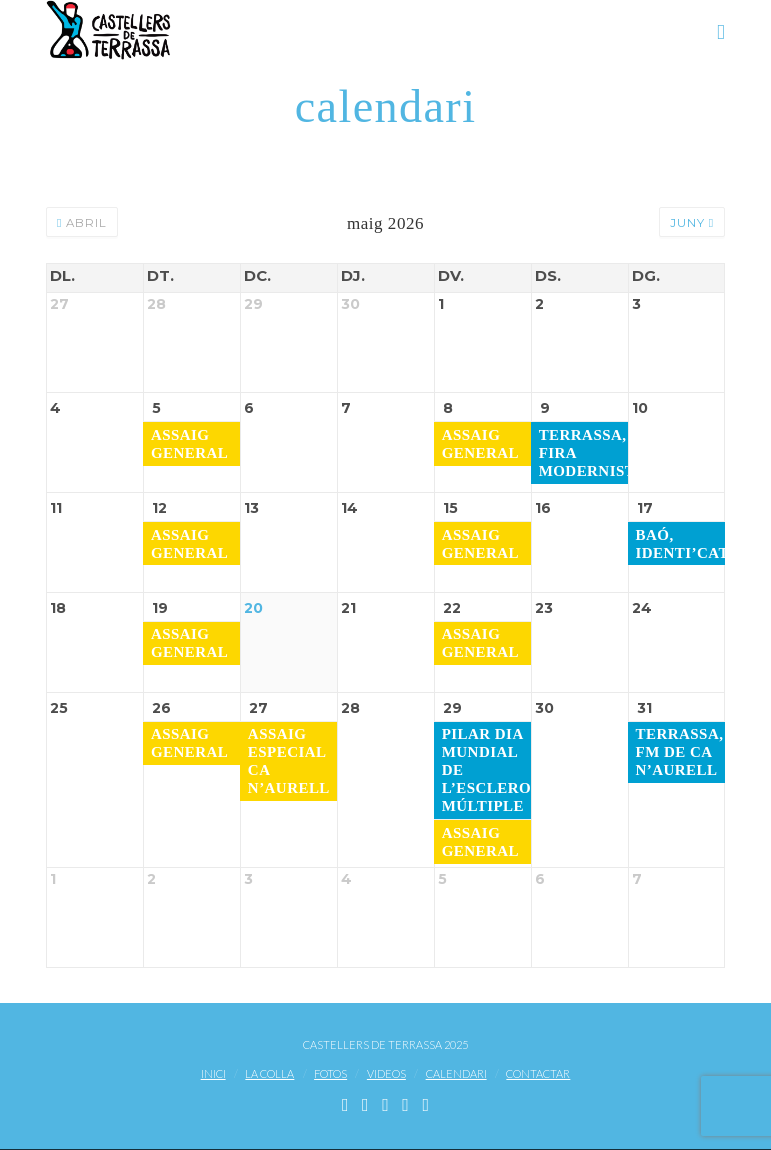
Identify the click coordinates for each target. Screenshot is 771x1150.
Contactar (538, 1074)
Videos (386, 1074)
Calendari (456, 1074)
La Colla (269, 1074)
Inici (213, 1074)
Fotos (330, 1074)
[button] (721, 31)
